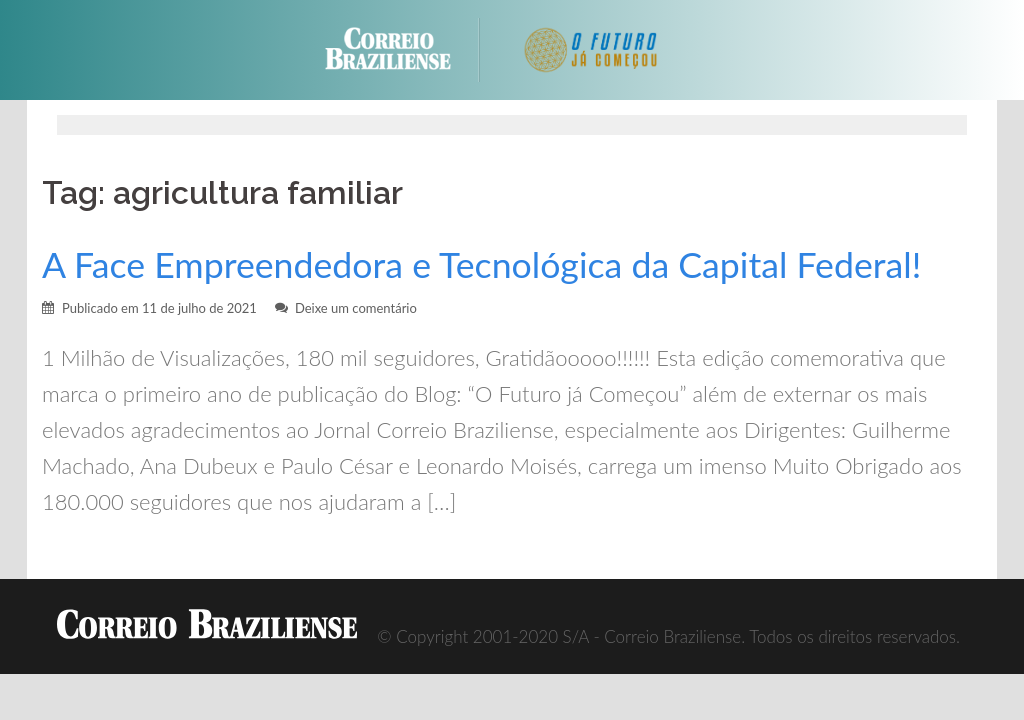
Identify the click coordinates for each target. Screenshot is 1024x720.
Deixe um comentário (356, 308)
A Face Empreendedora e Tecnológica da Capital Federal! (481, 264)
